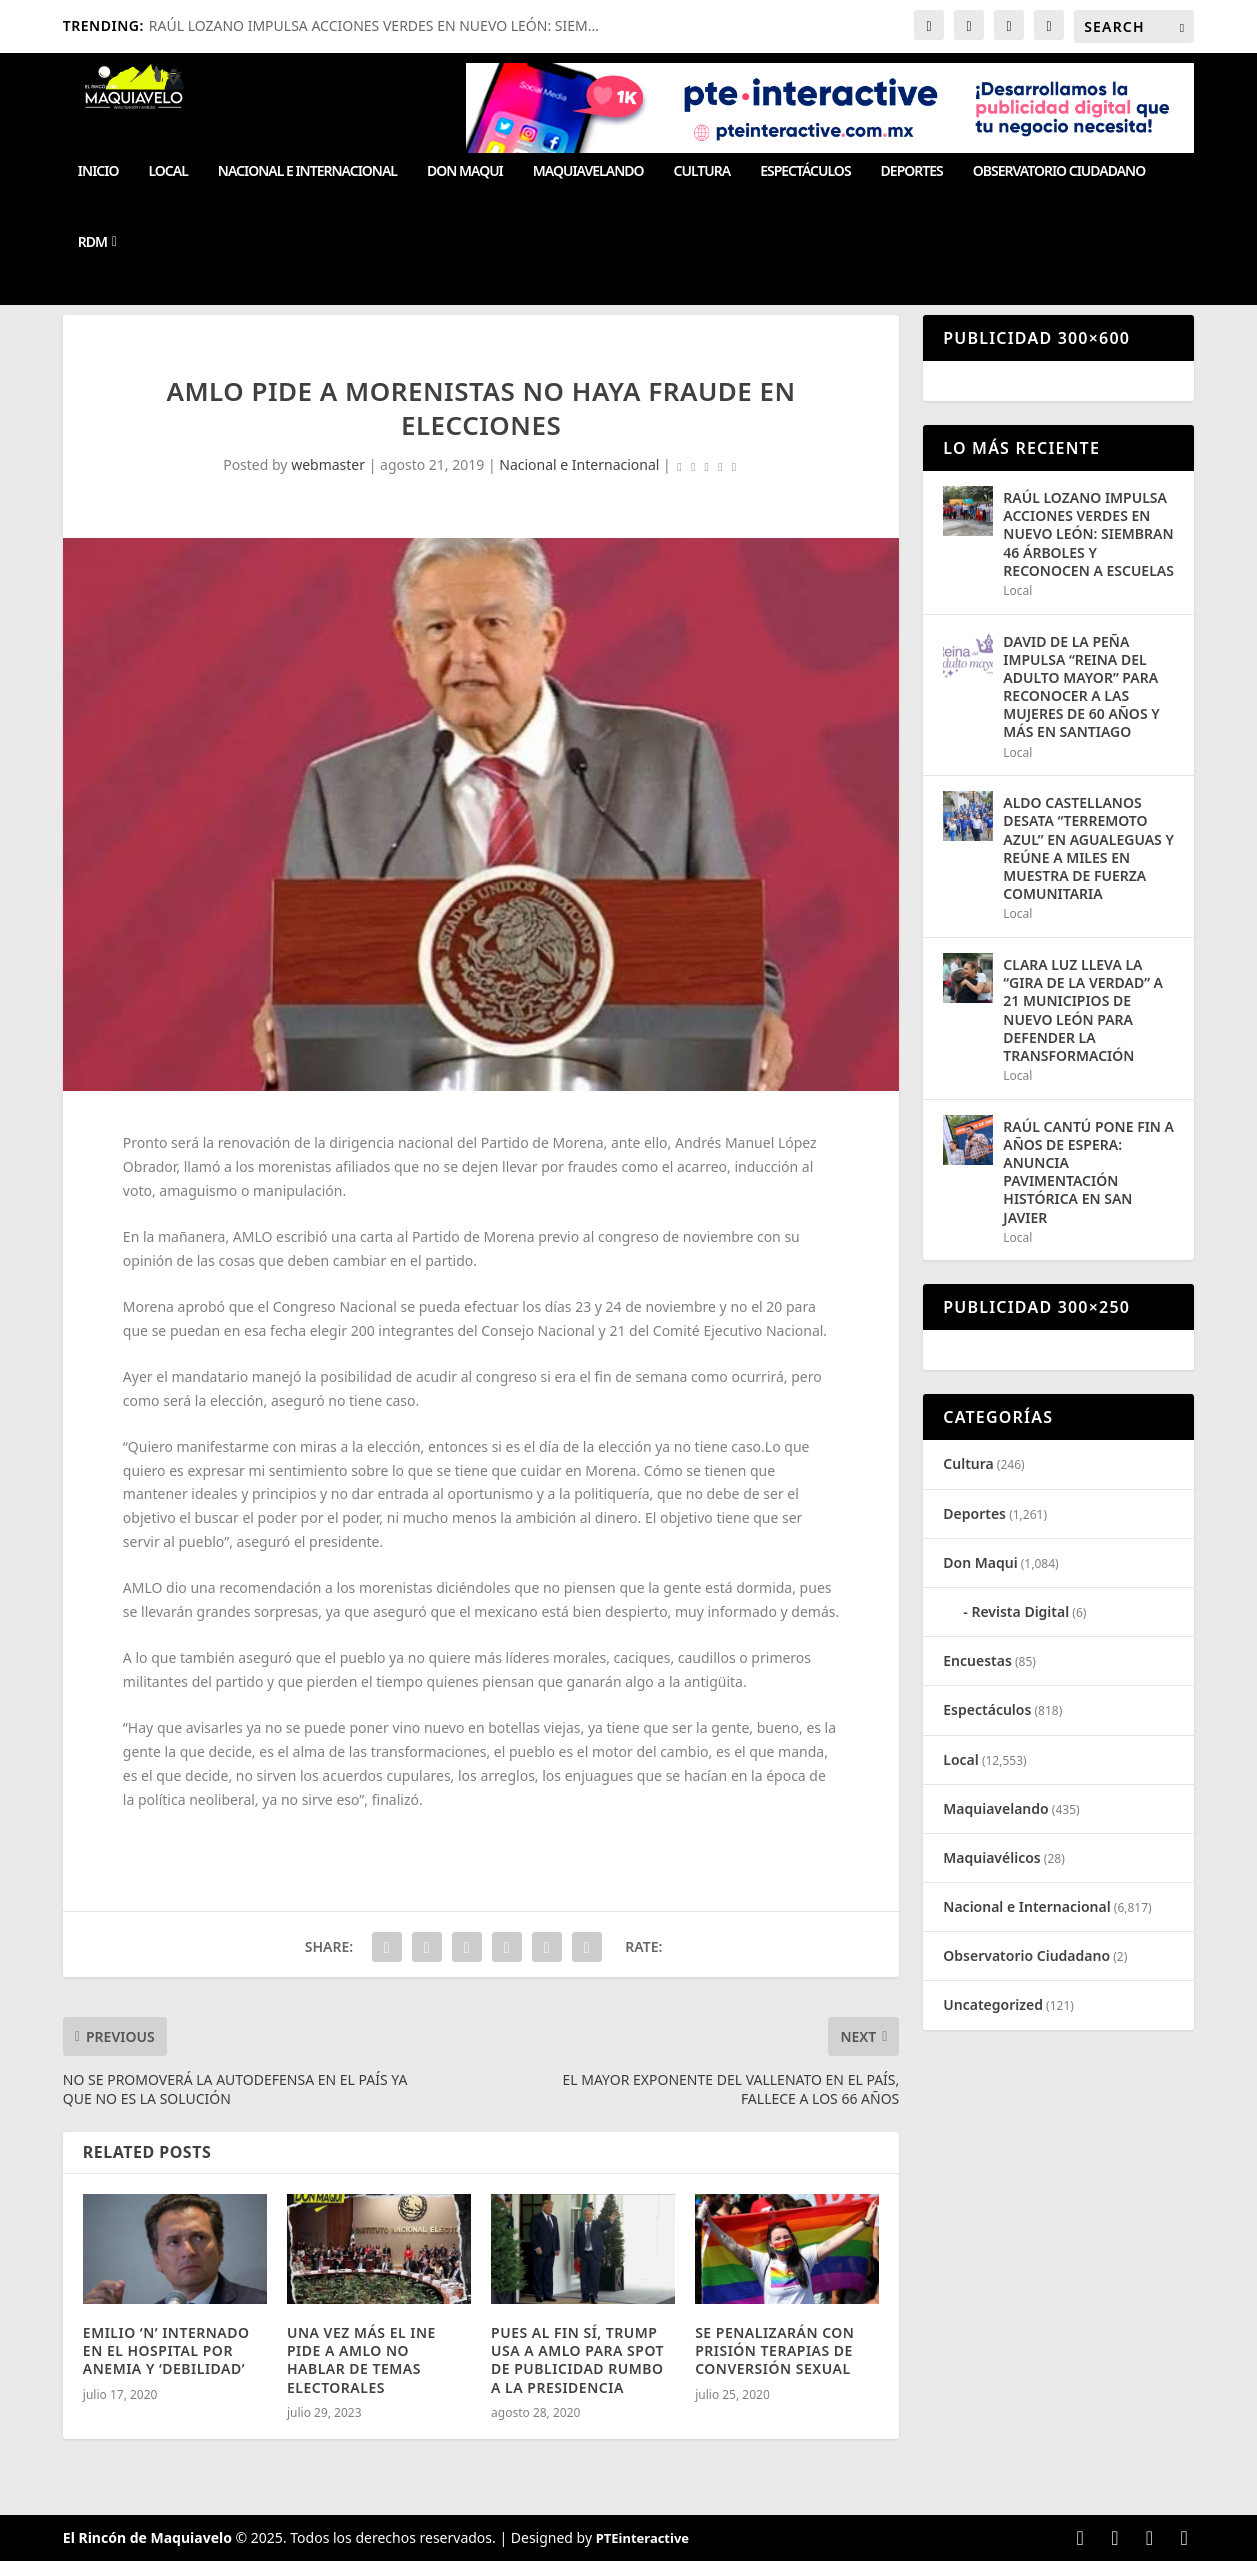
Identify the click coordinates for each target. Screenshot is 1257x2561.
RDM (92, 242)
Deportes (912, 171)
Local (167, 171)
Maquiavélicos (991, 1857)
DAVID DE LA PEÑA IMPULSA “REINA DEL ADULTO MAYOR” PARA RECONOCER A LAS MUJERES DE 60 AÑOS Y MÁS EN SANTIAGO (1081, 687)
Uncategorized (993, 2004)
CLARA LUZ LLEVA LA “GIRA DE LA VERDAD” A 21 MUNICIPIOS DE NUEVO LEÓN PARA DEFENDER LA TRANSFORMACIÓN (1083, 1010)
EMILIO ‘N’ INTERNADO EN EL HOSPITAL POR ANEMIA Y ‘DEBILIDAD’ (166, 2350)
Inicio (98, 171)
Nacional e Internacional (307, 171)
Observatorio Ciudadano (1059, 171)
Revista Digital (1020, 1611)
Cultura (702, 171)
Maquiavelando (588, 171)
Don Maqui (465, 171)
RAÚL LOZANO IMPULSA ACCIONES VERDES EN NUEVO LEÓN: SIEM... (374, 25)
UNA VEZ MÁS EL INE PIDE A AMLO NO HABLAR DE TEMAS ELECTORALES (361, 2360)
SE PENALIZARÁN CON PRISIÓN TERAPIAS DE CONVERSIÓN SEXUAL (774, 2350)
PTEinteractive (642, 2538)
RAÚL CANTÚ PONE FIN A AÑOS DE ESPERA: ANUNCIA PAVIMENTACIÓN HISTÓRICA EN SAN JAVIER (1088, 1172)
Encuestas (977, 1660)
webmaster (328, 464)
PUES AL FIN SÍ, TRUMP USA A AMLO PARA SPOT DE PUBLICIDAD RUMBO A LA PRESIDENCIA (577, 2360)
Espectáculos (805, 171)
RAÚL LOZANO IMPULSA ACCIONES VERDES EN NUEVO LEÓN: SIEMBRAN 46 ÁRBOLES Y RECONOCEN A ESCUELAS (1088, 534)
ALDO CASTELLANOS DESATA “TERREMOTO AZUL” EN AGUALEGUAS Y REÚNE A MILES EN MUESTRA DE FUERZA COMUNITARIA (1088, 848)
